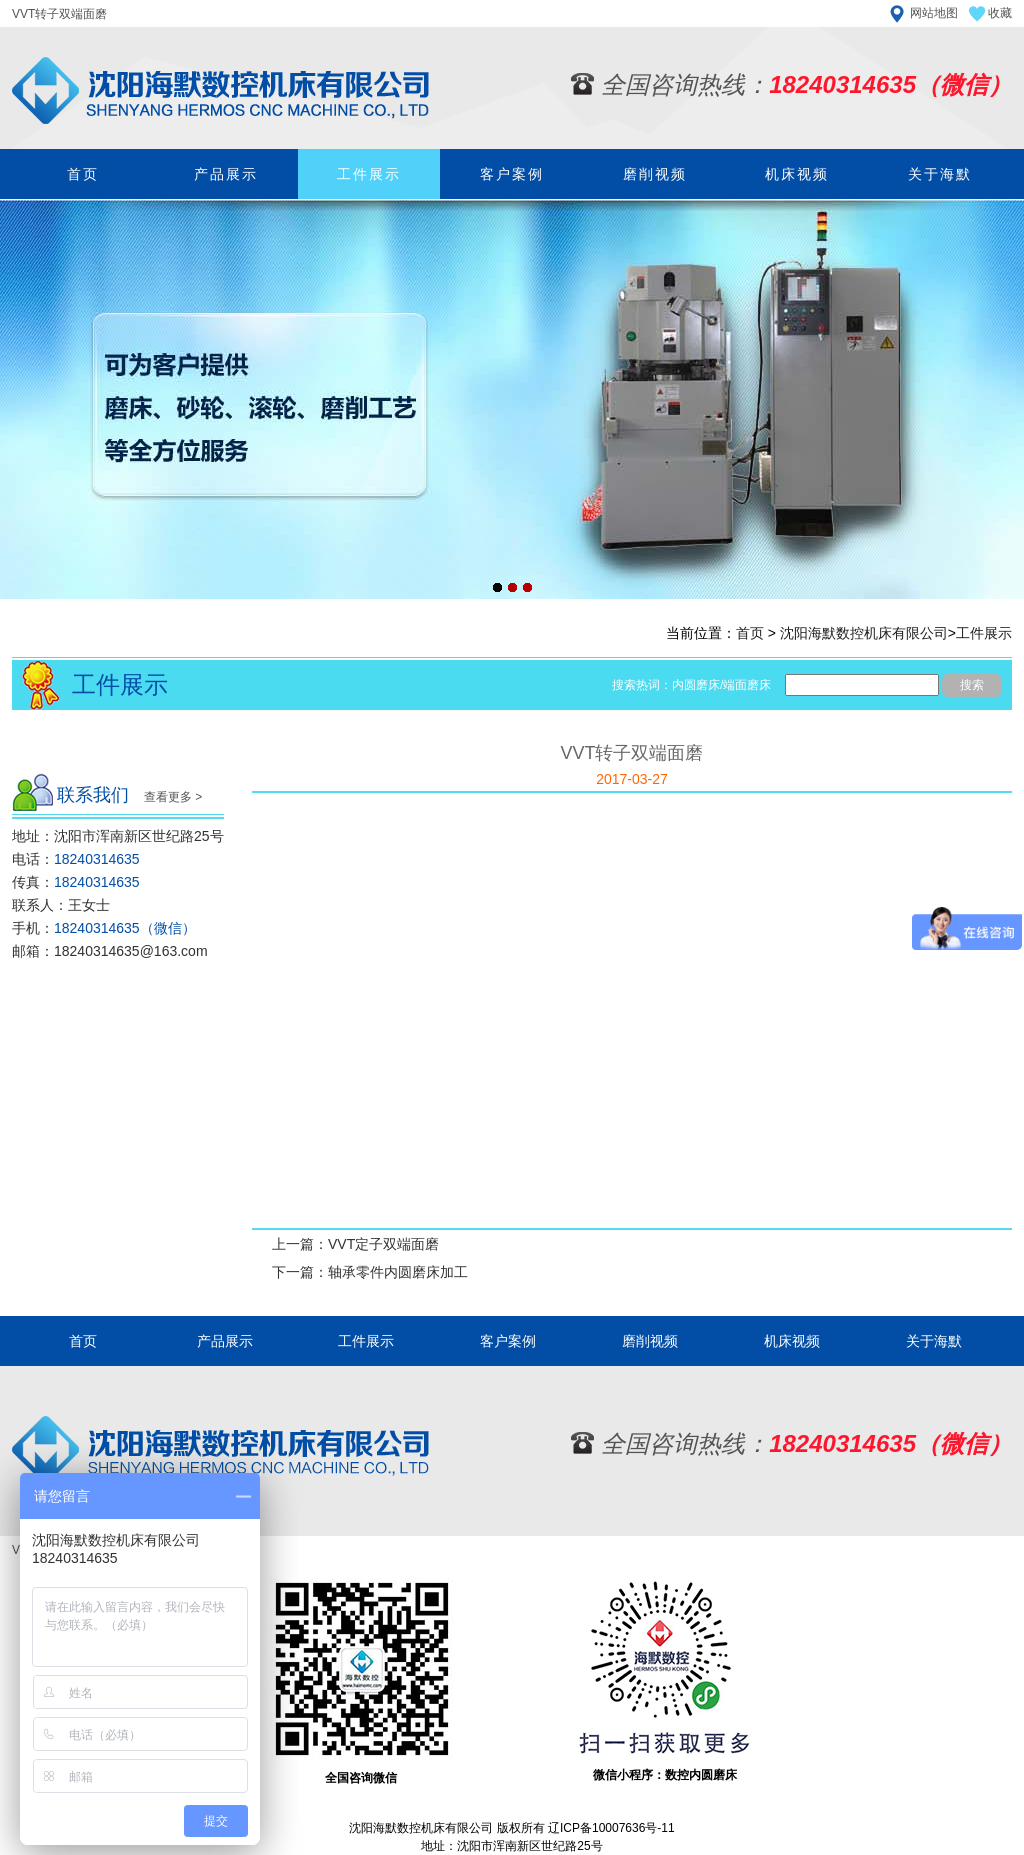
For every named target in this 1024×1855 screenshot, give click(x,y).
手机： (104, 928)
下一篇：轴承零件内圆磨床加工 (370, 1272)
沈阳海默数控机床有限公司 (864, 633)
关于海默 (940, 174)
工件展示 (369, 174)
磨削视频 (655, 174)
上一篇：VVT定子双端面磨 (355, 1244)
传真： (76, 882)
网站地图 (934, 13)
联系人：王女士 (61, 905)
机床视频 (797, 174)
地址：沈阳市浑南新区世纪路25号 (118, 836)
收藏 (1000, 13)
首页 (83, 174)
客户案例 (512, 174)
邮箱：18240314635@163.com (110, 951)
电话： (76, 859)
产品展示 (226, 174)
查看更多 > (173, 797)
